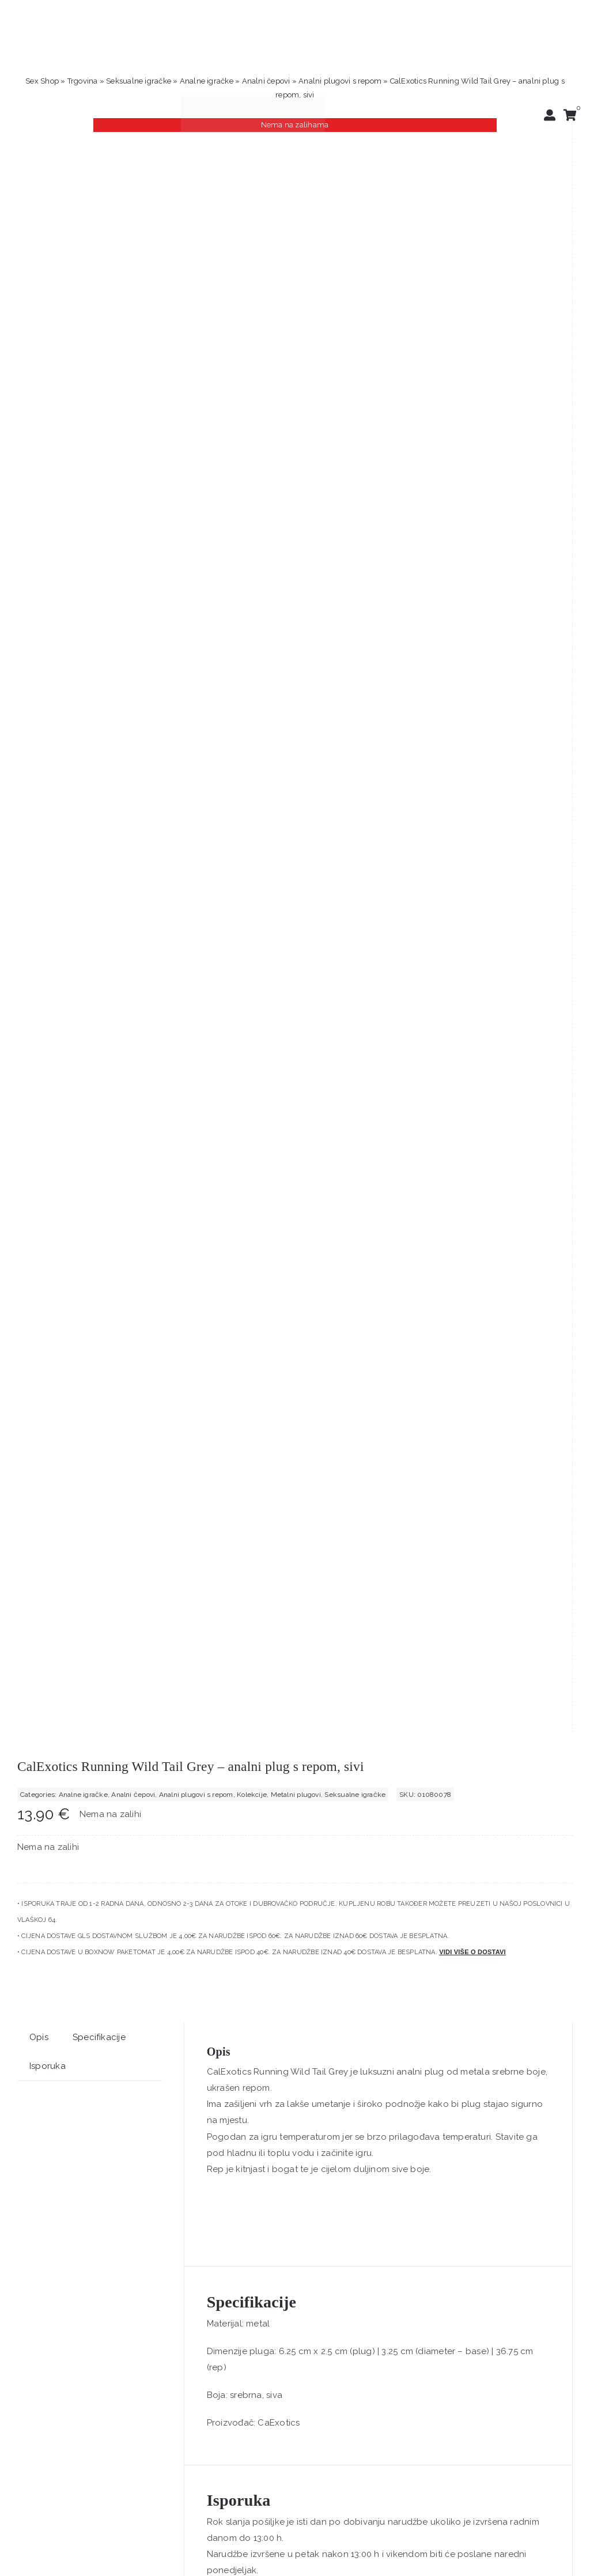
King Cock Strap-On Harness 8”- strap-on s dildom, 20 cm (405, 2055)
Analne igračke (206, 81)
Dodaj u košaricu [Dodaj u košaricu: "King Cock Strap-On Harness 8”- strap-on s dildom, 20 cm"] (437, 2096)
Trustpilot (36, 2266)
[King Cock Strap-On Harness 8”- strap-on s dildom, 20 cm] (437, 1887)
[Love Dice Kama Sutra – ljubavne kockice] (437, 1500)
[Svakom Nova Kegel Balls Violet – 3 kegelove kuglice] (153, 1887)
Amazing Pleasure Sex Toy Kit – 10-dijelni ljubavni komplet (124, 1667)
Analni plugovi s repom (339, 81)
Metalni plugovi (296, 245)
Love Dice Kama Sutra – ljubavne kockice (376, 1667)
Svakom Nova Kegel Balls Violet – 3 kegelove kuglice (111, 2055)
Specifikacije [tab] (99, 488)
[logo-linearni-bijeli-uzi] (289, 2546)
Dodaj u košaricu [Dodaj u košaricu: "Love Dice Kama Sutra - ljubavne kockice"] (437, 1708)
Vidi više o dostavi (472, 402)
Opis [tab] (38, 488)
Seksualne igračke (138, 81)
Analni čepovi (266, 81)
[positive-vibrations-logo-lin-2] (253, 100)
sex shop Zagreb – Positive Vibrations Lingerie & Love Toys (321, 2428)
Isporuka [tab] (47, 517)
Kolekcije (252, 245)
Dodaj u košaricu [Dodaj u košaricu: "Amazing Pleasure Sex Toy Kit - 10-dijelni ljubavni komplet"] (153, 1708)
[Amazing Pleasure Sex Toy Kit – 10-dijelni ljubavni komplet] (153, 1500)
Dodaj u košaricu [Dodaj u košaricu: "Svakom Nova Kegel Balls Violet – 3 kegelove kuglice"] (153, 2096)
